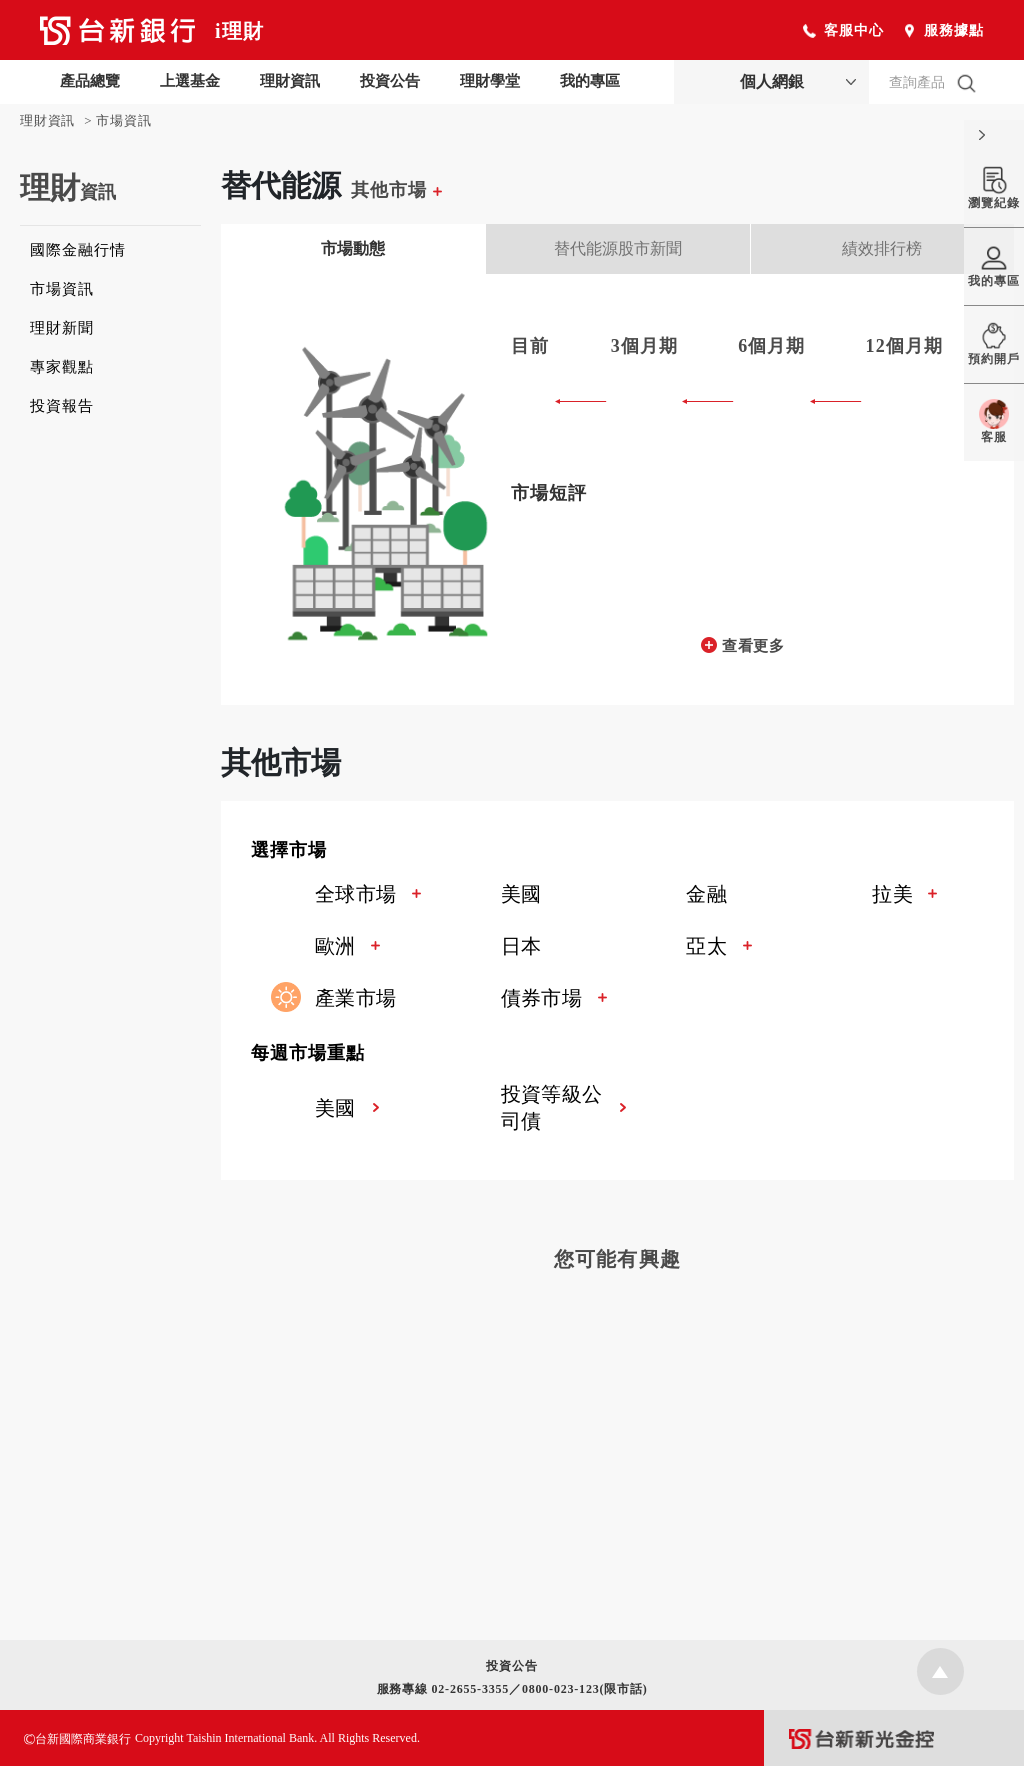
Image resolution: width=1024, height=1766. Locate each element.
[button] (632, 852)
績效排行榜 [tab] (882, 248)
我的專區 (590, 81)
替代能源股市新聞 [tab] (618, 248)
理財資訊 (290, 81)
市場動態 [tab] (353, 248)
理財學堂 (490, 81)
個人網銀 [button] (772, 81)
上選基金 (190, 81)
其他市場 (396, 190)
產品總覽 (90, 81)
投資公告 (390, 81)
